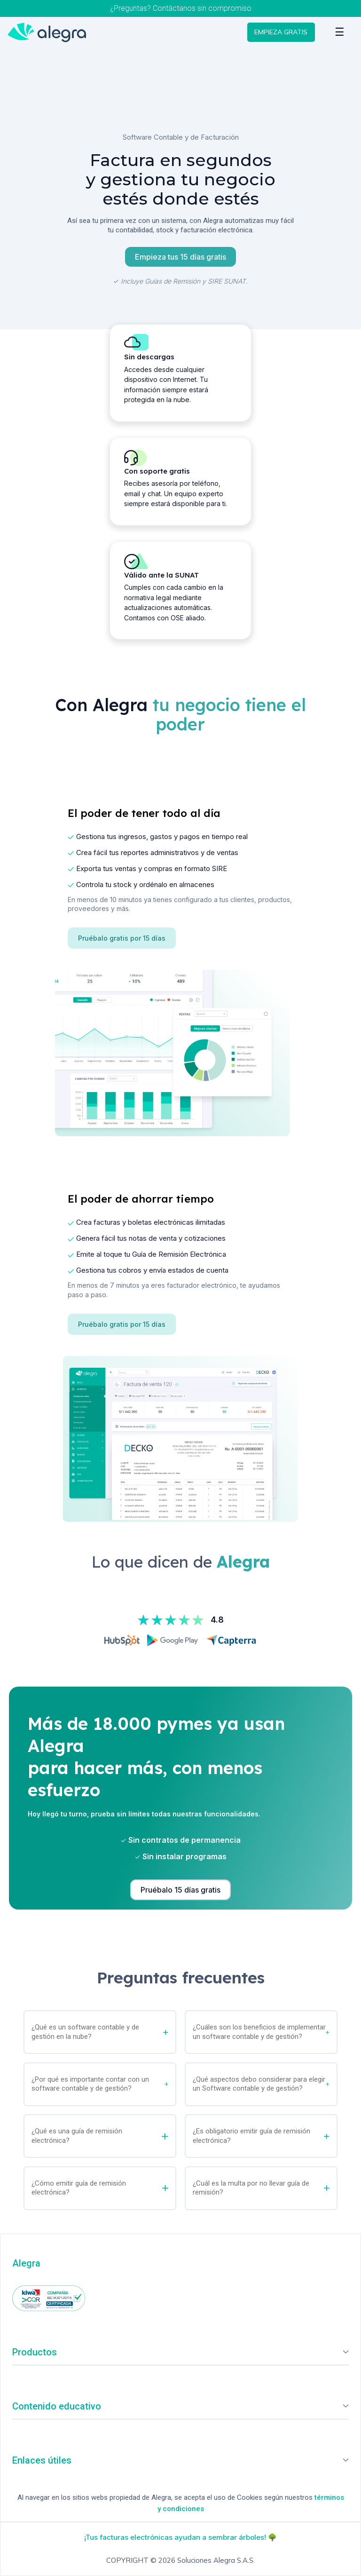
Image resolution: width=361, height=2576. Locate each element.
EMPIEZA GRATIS (275, 33)
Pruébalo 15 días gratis (180, 1889)
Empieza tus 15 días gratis (180, 257)
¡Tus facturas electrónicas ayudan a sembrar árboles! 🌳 (180, 2537)
